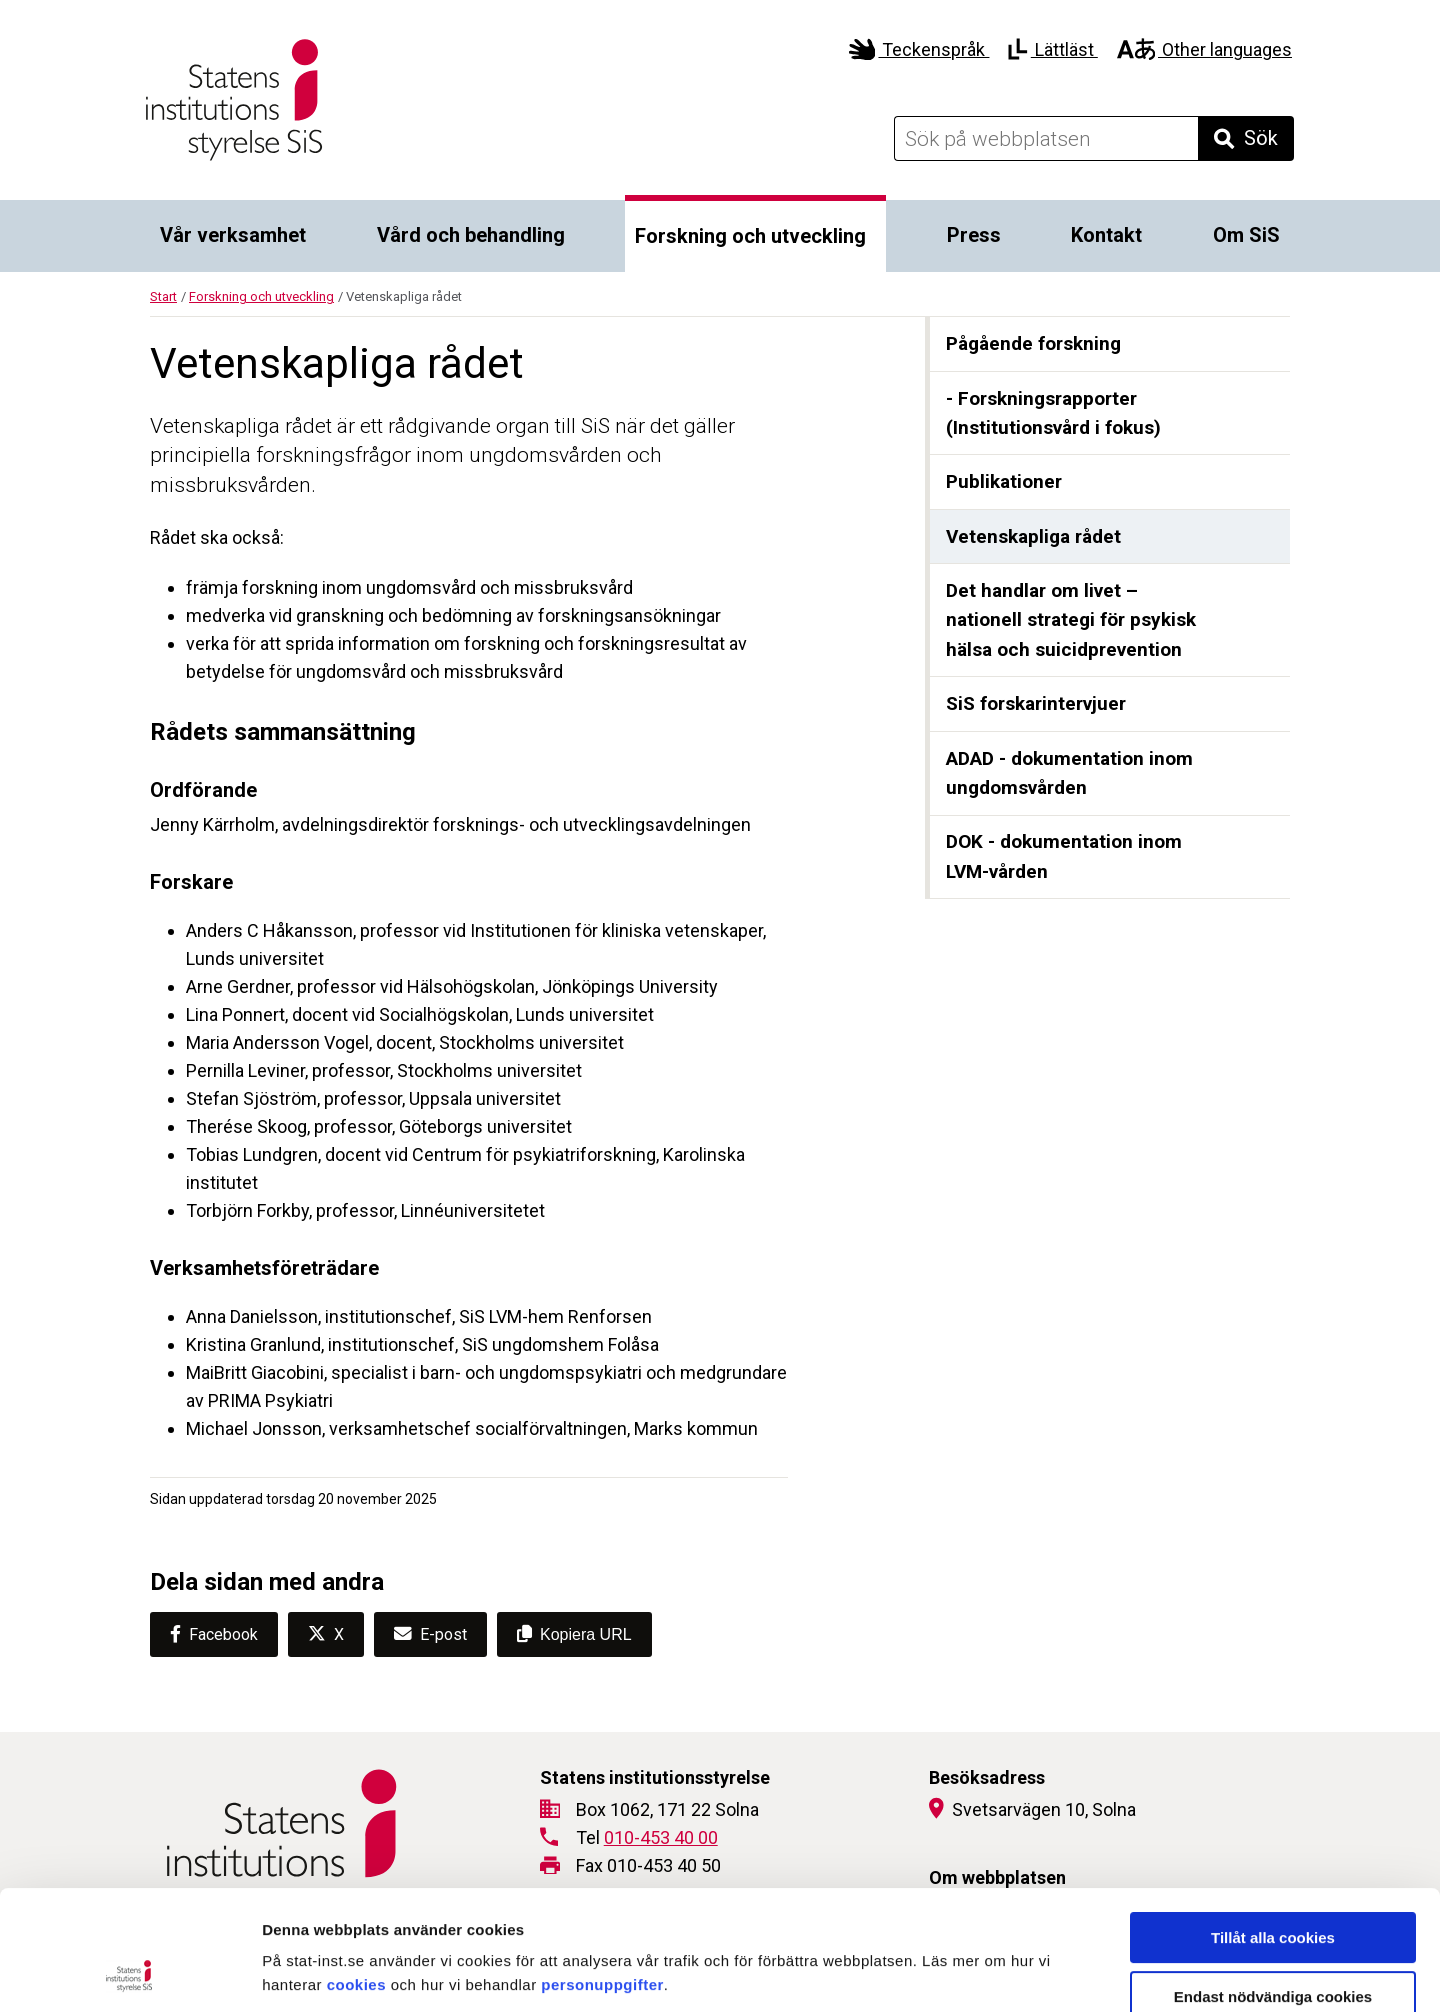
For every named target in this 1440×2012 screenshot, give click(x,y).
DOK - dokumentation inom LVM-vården (1064, 856)
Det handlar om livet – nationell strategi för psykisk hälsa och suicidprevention (1071, 620)
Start (163, 296)
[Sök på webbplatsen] (1046, 138)
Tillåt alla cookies (1273, 1825)
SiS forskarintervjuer (1036, 703)
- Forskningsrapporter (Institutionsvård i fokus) (1053, 413)
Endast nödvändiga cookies (1273, 1884)
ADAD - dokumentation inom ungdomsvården (1069, 773)
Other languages (1204, 49)
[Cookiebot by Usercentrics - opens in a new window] (129, 1973)
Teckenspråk (919, 49)
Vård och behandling (471, 235)
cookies (356, 1872)
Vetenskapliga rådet (1033, 536)
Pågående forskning (1033, 343)
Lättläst (1052, 49)
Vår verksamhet (233, 235)
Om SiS (1246, 235)
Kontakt (1106, 235)
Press (974, 235)
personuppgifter (602, 1872)
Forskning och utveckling (750, 236)
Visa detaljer (1086, 1972)
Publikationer (1004, 481)
